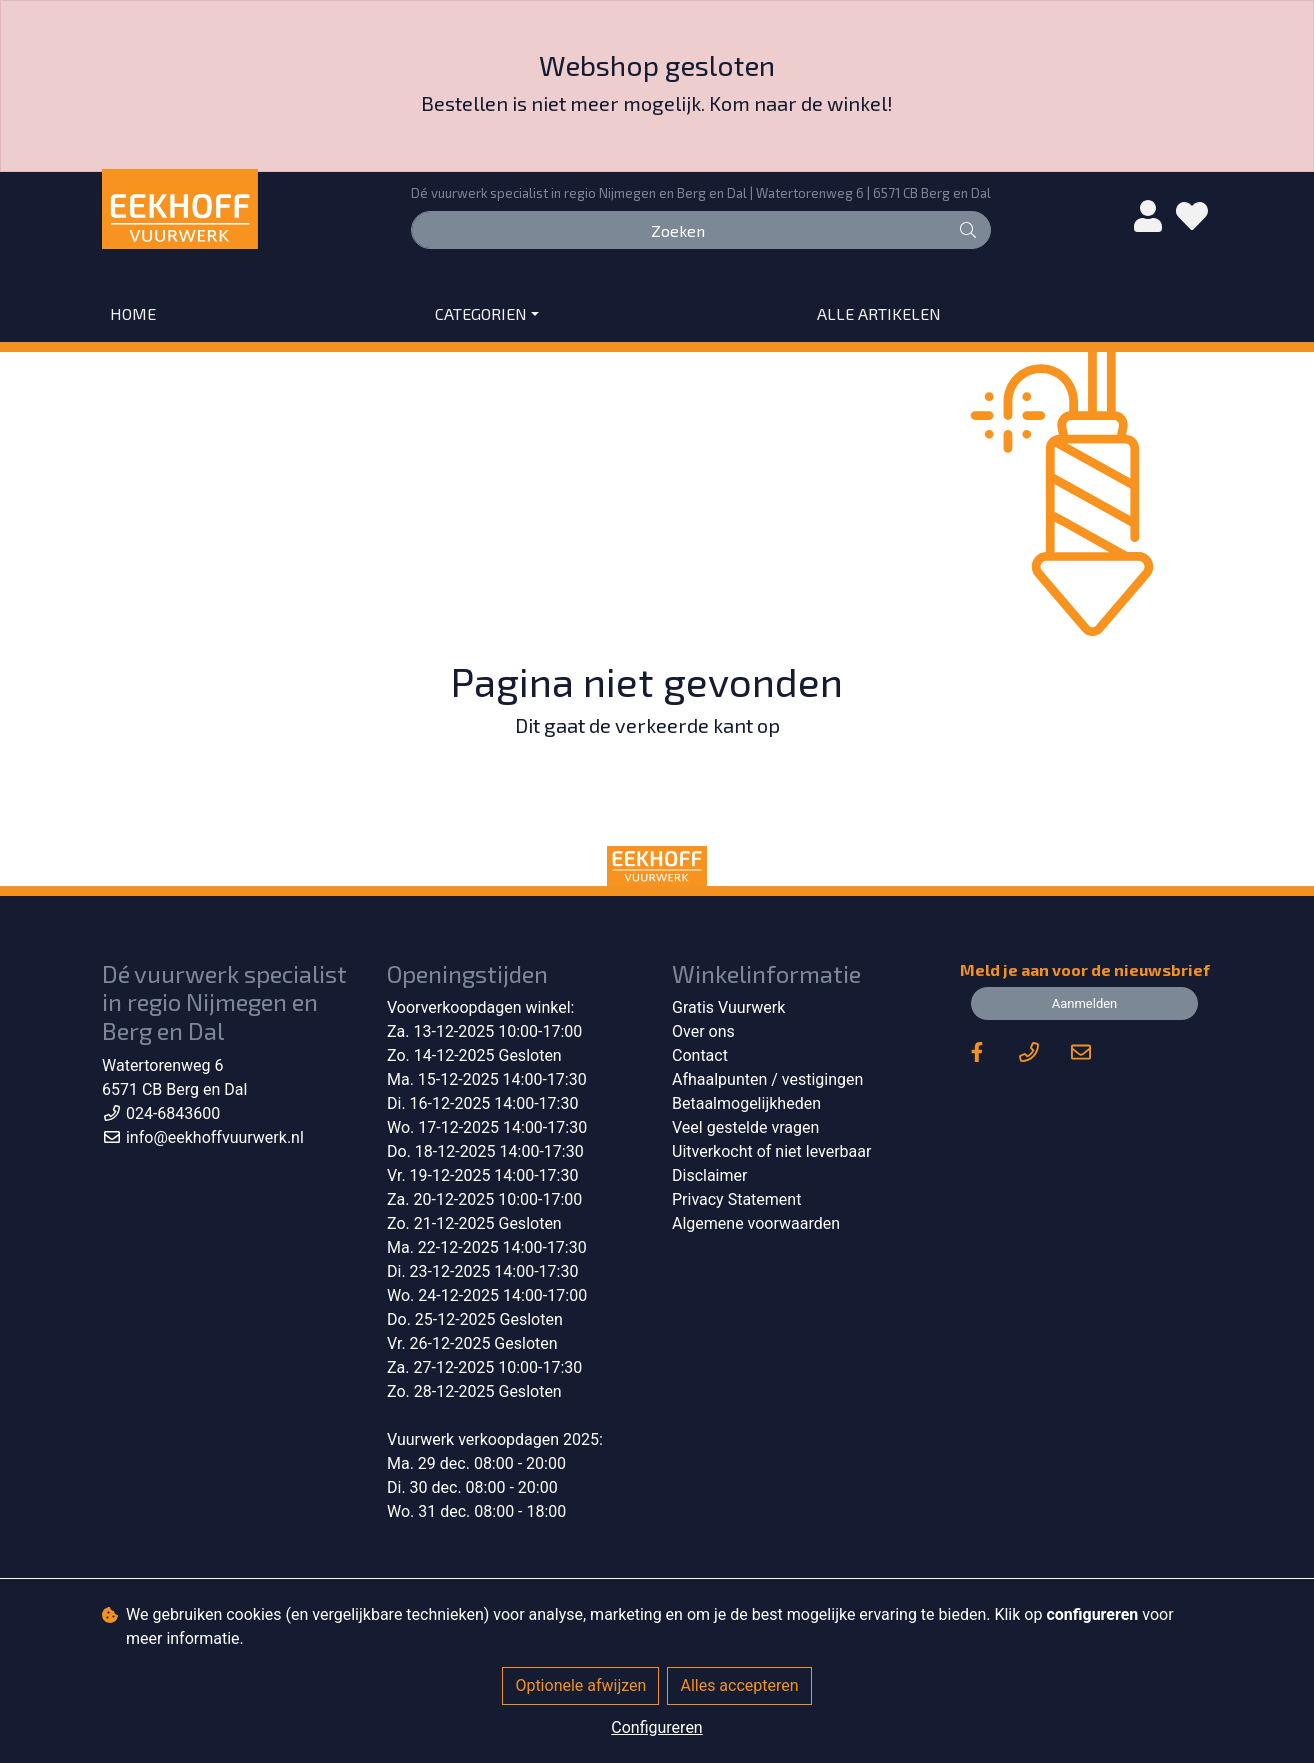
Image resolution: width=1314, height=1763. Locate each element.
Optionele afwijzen (580, 1685)
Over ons (703, 1031)
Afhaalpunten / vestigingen (767, 1079)
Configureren (656, 1727)
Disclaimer (709, 1175)
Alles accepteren (739, 1685)
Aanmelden (1085, 1003)
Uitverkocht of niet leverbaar (771, 1151)
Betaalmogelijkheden (746, 1103)
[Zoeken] (678, 230)
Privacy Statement (736, 1199)
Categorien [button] (481, 313)
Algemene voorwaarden (756, 1223)
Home (133, 313)
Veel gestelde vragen (745, 1127)
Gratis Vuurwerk (728, 1007)
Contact (700, 1055)
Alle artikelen (879, 313)
